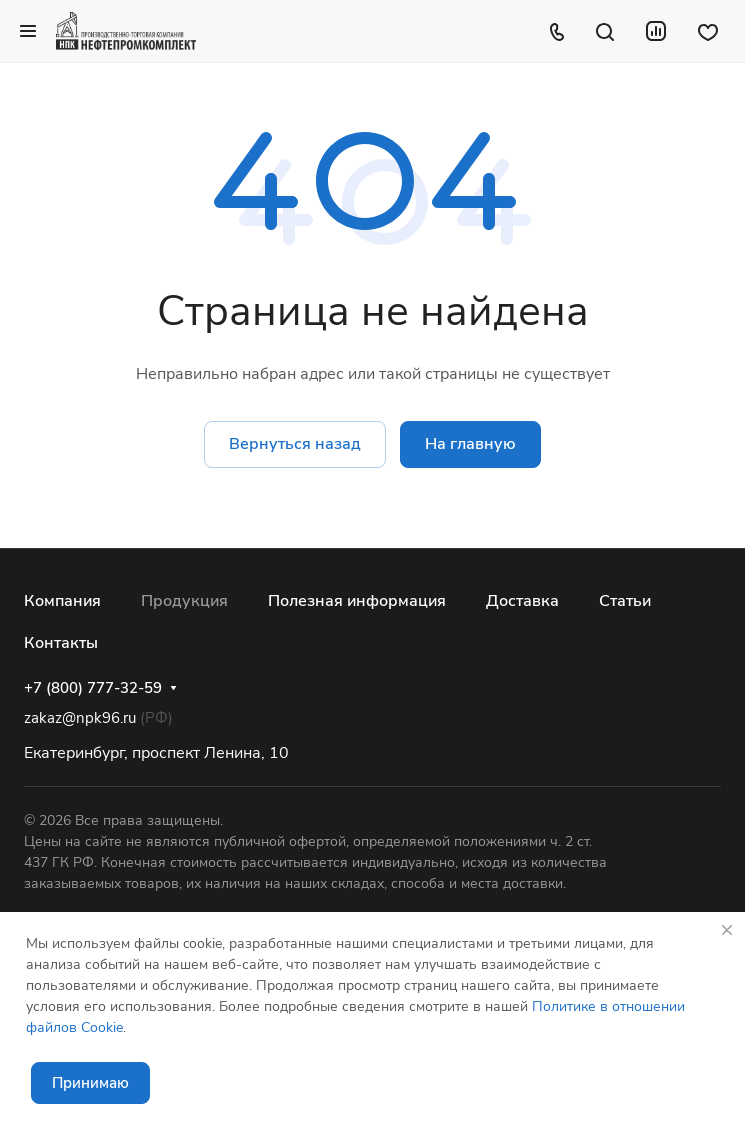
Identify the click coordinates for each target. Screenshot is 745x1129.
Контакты (61, 643)
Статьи (625, 601)
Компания (62, 601)
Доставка (522, 601)
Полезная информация (357, 601)
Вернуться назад (295, 444)
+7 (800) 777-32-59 (93, 688)
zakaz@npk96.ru (80, 718)
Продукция (184, 601)
